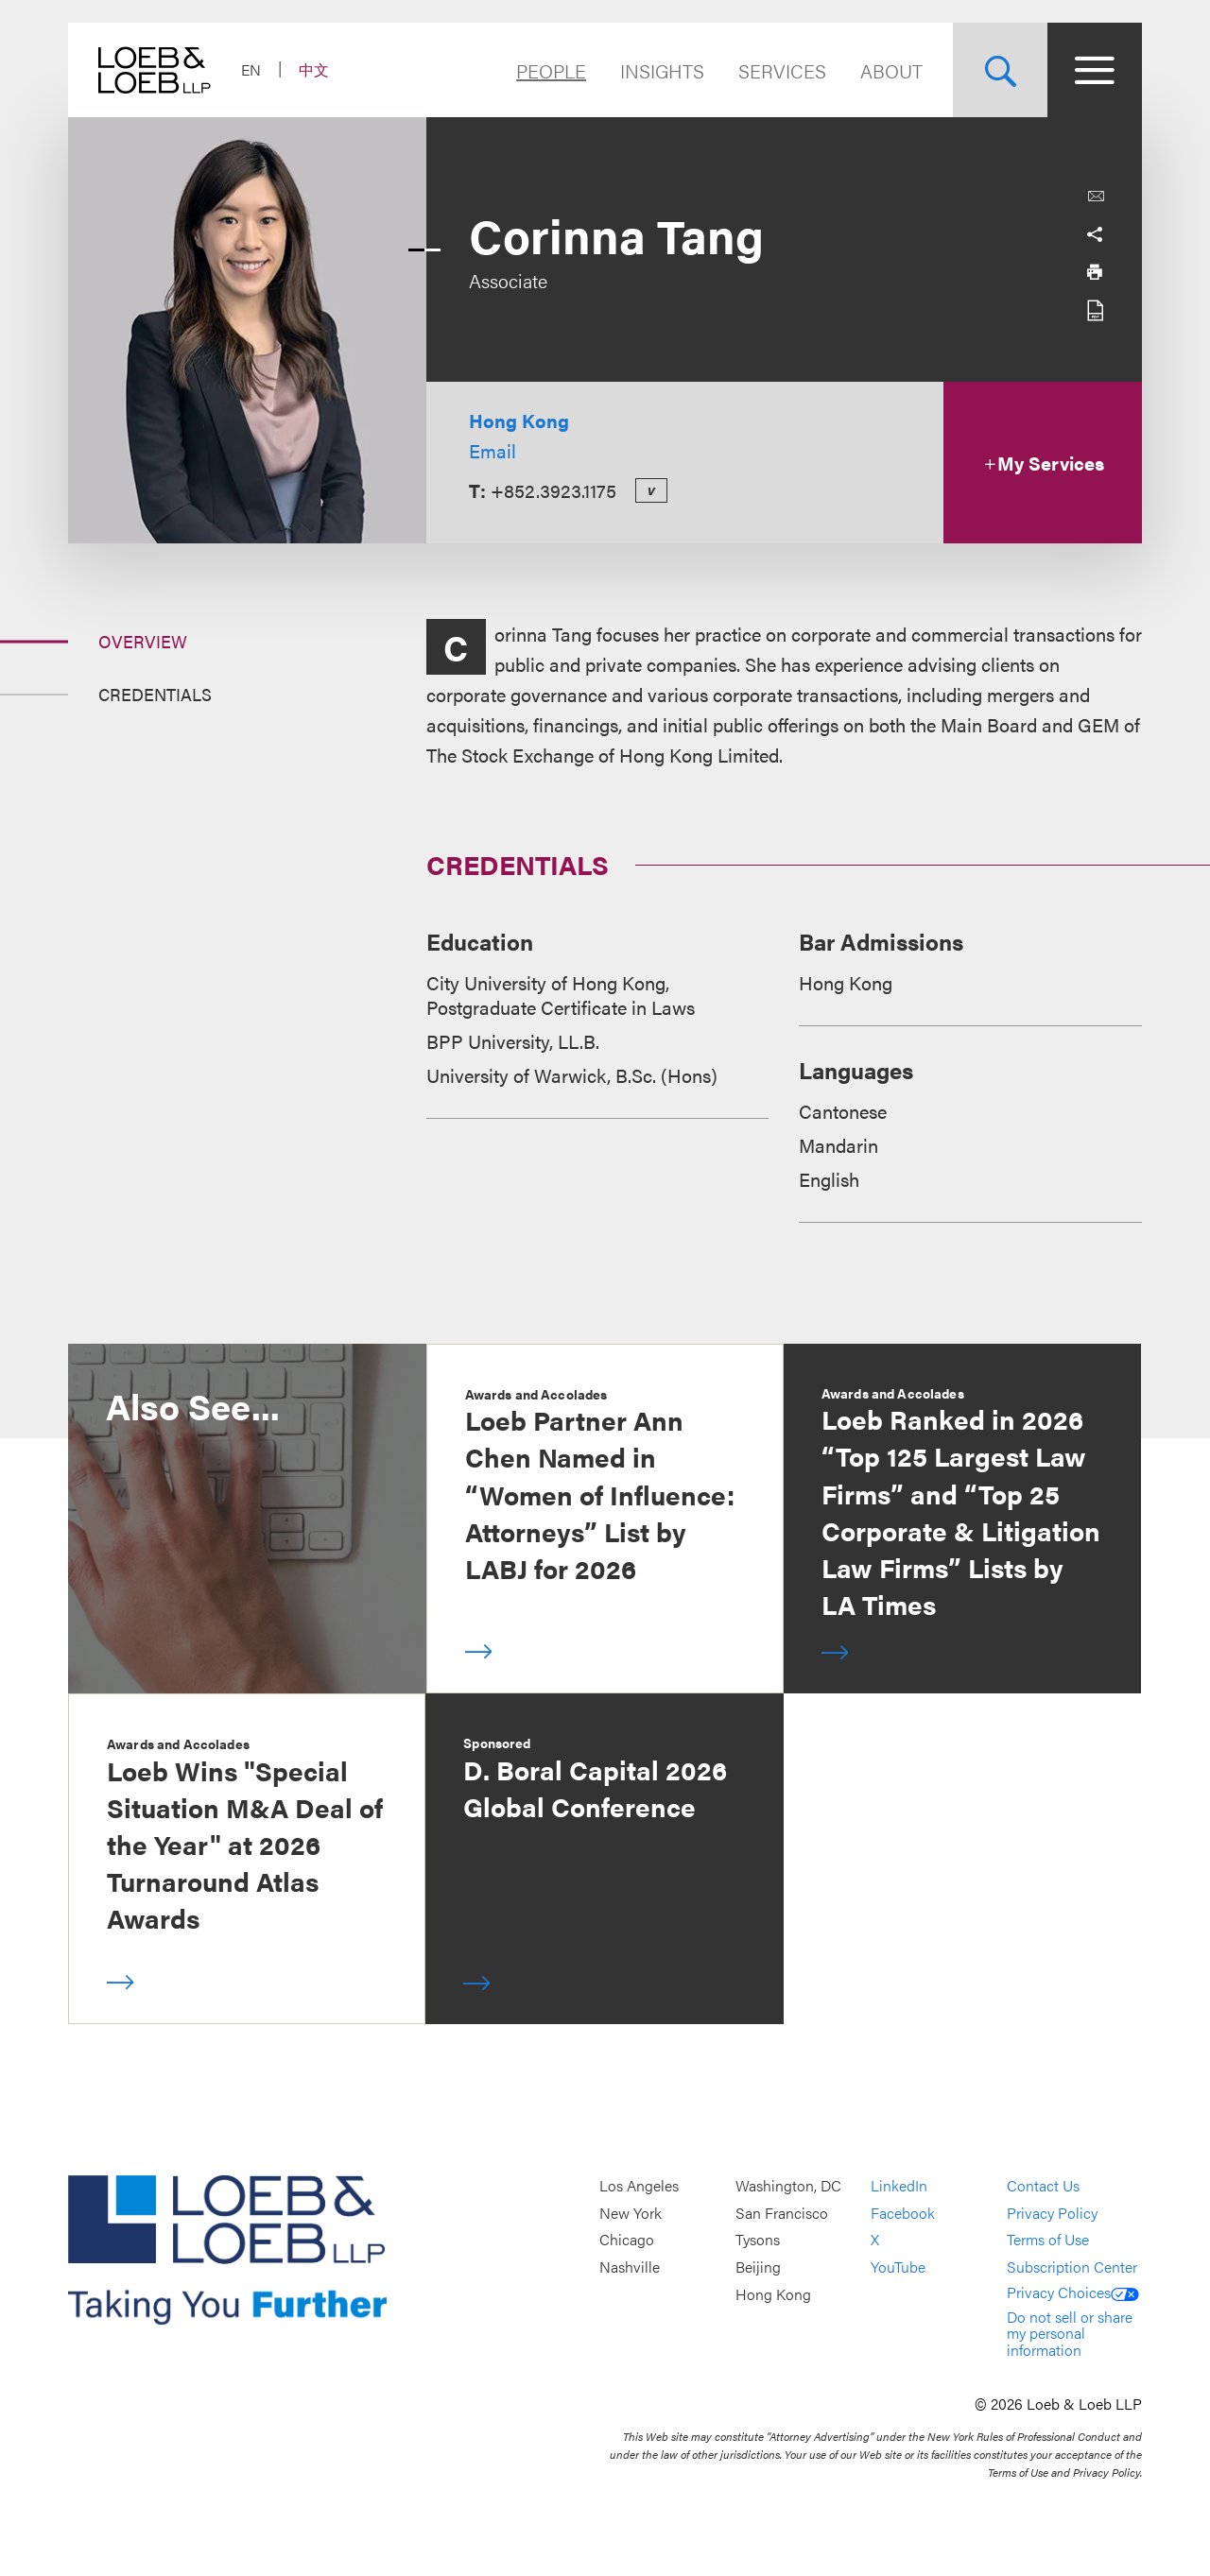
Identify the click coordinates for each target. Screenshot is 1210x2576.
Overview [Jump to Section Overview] (142, 641)
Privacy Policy (1052, 2213)
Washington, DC (788, 2186)
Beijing (758, 2266)
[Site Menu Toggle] (1094, 70)
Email (492, 450)
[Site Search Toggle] (1000, 70)
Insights (662, 70)
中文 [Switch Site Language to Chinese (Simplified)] (314, 69)
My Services (1043, 462)
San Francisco (781, 2213)
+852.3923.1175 (553, 490)
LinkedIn (899, 2186)
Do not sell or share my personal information (1069, 2333)
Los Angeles (639, 2186)
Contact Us (1043, 2186)
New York (630, 2213)
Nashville (629, 2266)
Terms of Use (1048, 2240)
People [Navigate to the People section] (551, 70)
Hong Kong (519, 420)
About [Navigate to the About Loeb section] (891, 70)
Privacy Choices (1073, 2292)
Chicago (626, 2240)
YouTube (898, 2266)
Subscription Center (1072, 2266)
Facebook (903, 2213)
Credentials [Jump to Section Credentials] (155, 694)
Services (782, 70)
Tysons (757, 2240)
